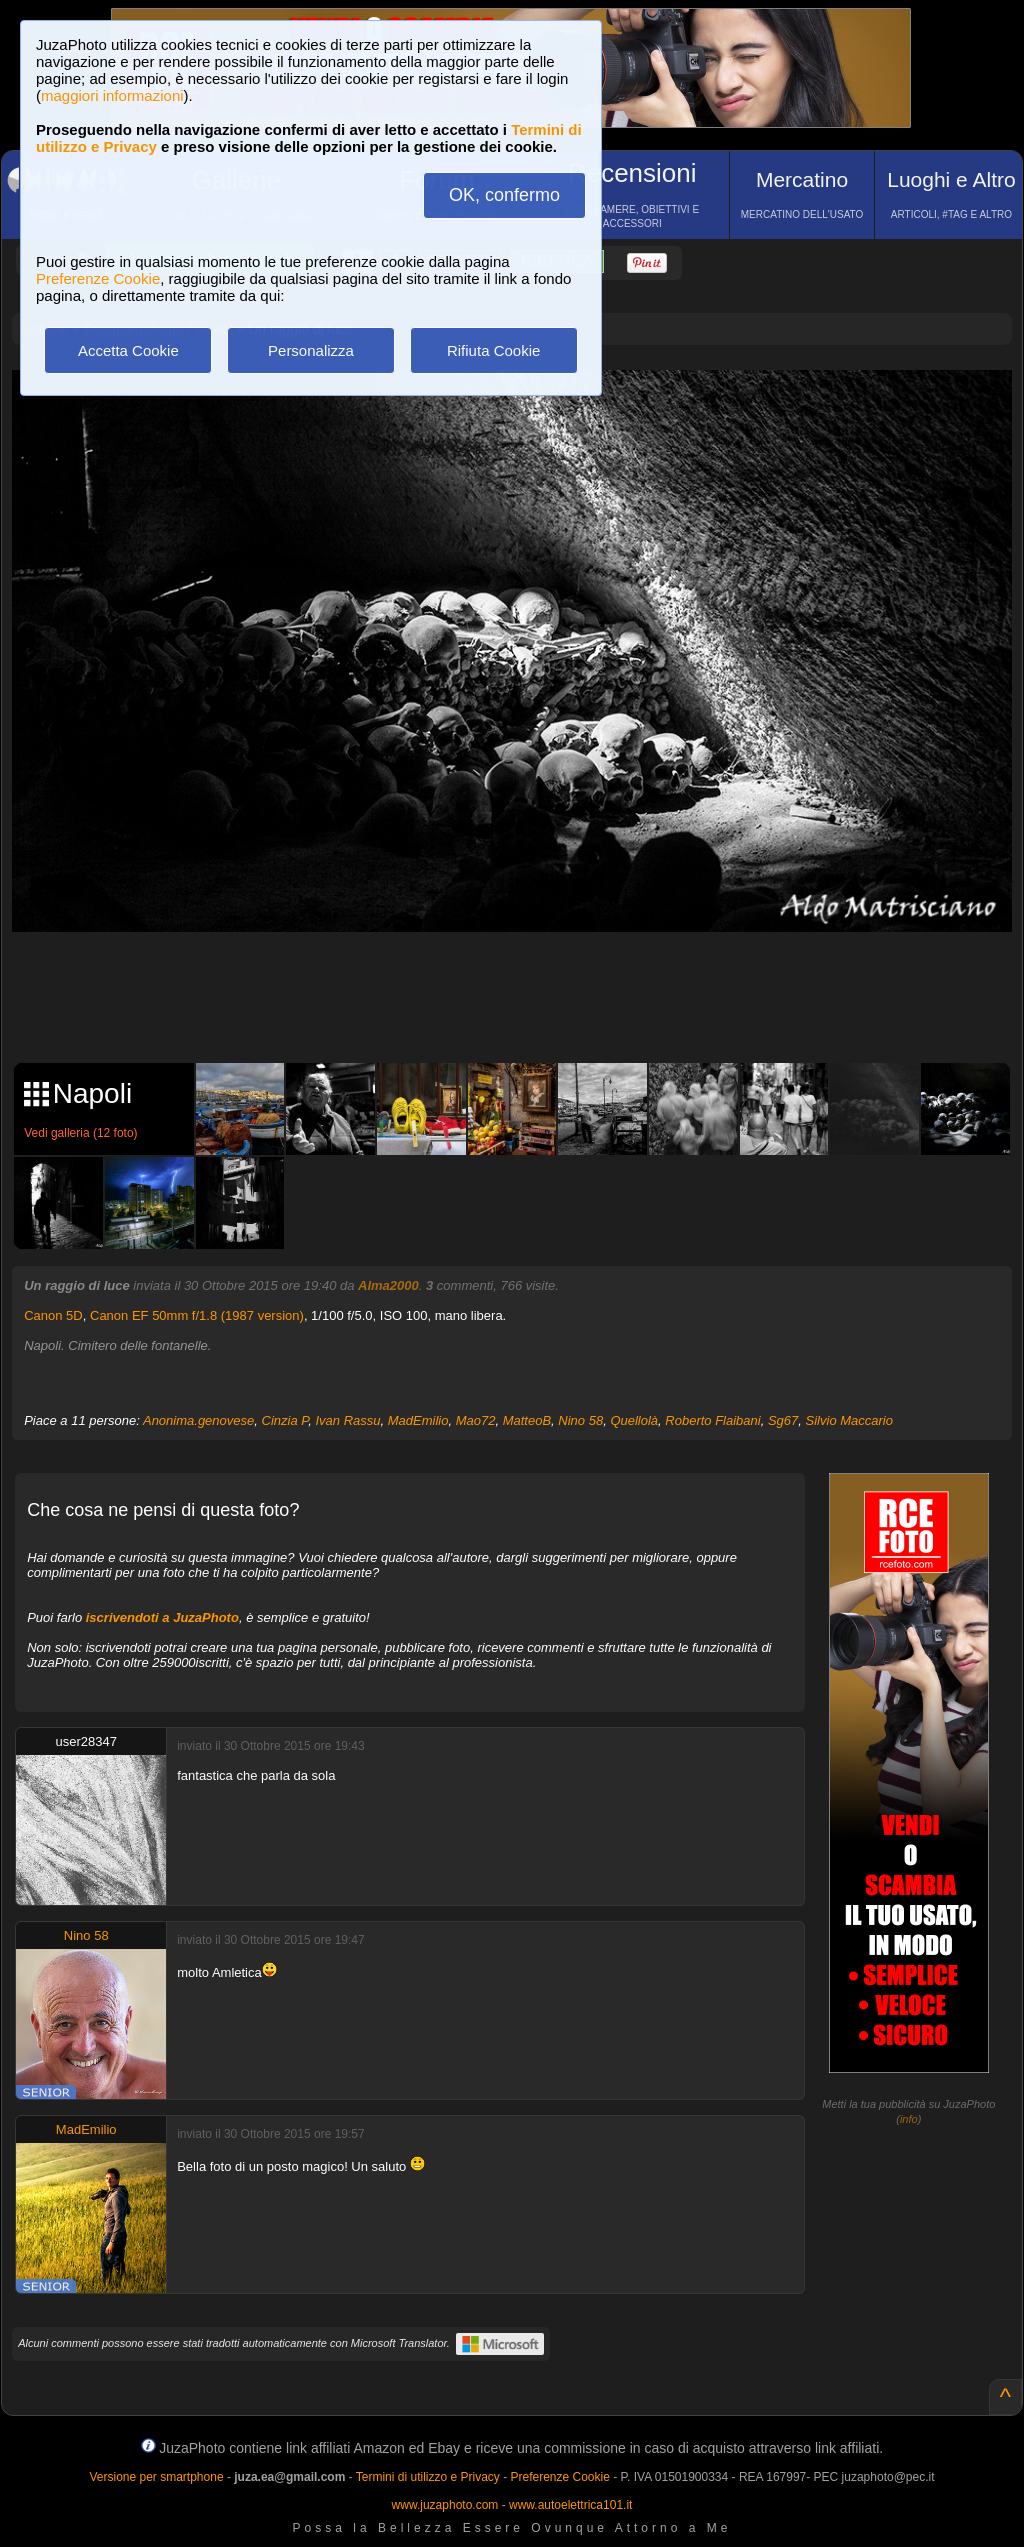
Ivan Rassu (347, 1420)
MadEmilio (418, 1420)
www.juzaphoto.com (445, 2505)
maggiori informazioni (112, 95)
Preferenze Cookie (98, 278)
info (909, 2119)
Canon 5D (53, 1315)
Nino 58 (580, 1420)
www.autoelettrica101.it (570, 2505)
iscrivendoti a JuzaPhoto (162, 1617)
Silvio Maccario (849, 1420)
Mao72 (476, 1420)
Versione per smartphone (156, 2477)
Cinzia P (285, 1420)
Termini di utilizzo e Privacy (428, 2477)
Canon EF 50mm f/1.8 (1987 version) (197, 1315)
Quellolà (634, 1420)
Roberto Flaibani (712, 1420)
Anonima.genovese (198, 1420)
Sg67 (783, 1420)
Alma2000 (388, 1285)
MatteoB (527, 1420)
